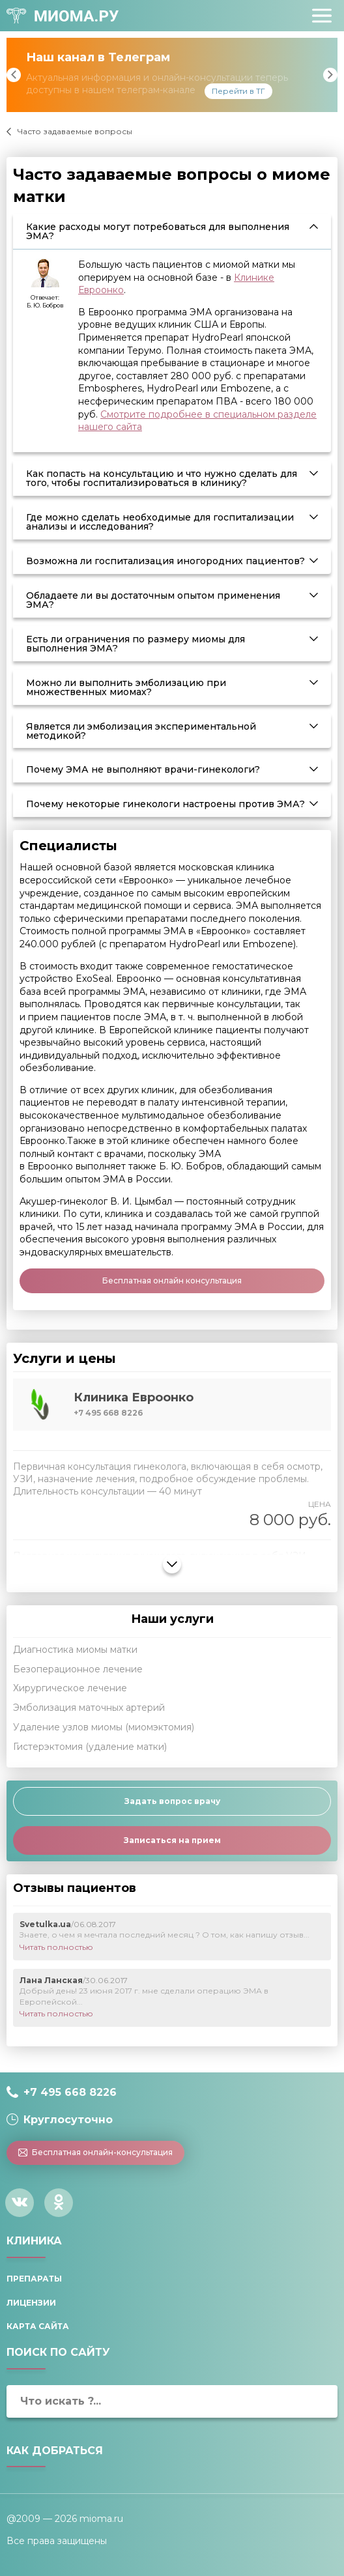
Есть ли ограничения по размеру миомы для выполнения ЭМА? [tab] (135, 643)
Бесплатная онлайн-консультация (95, 2152)
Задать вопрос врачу (172, 1801)
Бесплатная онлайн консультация (172, 1280)
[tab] (172, 1405)
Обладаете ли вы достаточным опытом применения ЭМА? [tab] (153, 600)
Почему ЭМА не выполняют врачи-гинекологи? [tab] (143, 769)
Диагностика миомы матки (75, 1649)
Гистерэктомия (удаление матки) (90, 1747)
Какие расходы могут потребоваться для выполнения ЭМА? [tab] (157, 231)
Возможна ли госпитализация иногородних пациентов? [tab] (165, 561)
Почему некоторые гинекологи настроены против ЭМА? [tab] (165, 804)
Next (330, 75)
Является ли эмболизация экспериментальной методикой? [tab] (141, 731)
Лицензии (31, 2303)
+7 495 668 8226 (70, 2092)
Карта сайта (38, 2326)
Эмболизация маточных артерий (89, 1707)
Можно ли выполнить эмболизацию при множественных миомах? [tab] (126, 687)
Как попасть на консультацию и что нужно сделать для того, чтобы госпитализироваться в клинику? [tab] (161, 478)
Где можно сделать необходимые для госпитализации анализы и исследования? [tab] (160, 521)
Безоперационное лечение (78, 1669)
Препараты (34, 2278)
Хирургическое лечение (70, 1688)
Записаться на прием (172, 1840)
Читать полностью (56, 1947)
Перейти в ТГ (238, 91)
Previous (14, 75)
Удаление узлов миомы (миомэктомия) (103, 1727)
